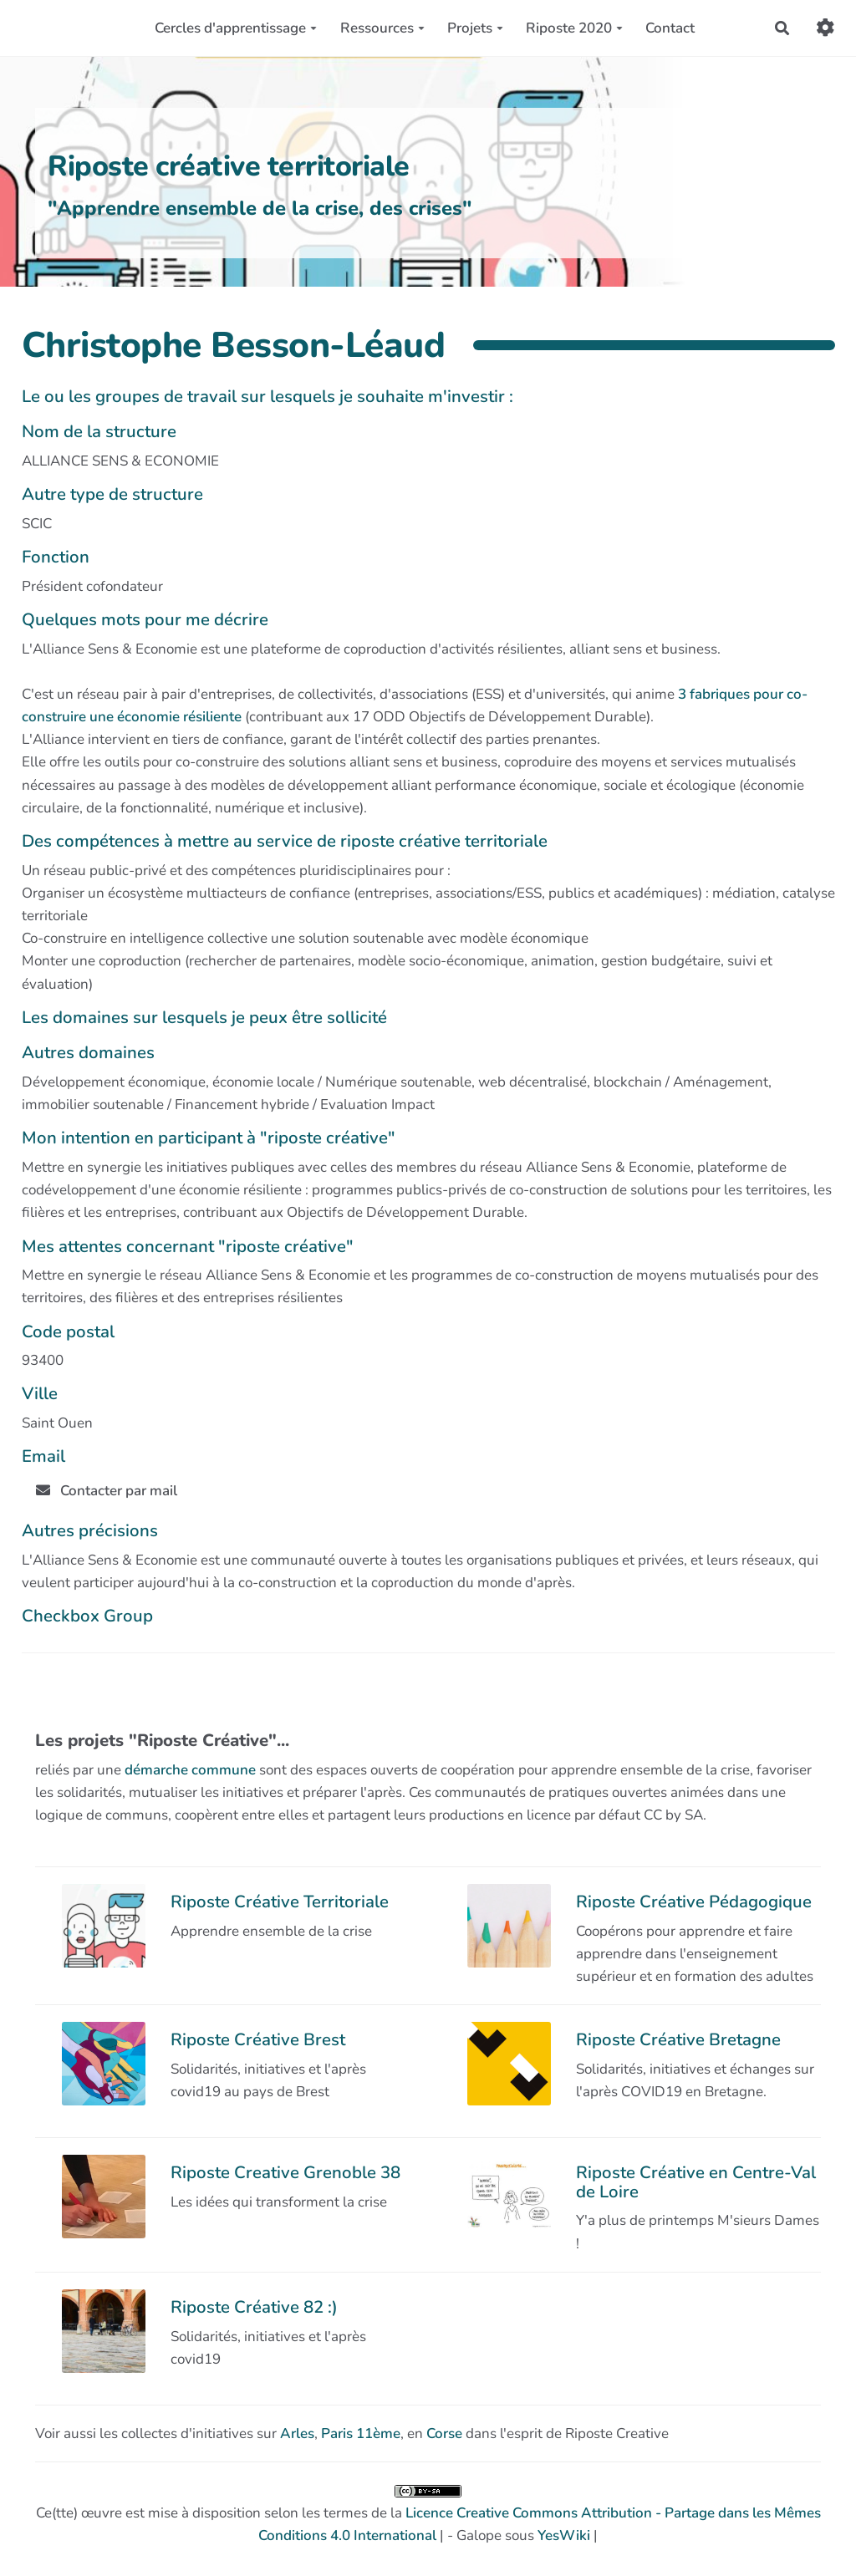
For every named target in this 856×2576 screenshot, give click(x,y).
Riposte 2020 (574, 28)
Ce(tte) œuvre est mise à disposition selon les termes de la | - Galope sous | (428, 2515)
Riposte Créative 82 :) (254, 2307)
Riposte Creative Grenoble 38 (285, 2172)
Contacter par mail (107, 1490)
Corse (444, 2433)
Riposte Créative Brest (258, 2039)
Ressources (382, 28)
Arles (297, 2433)
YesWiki (564, 2535)
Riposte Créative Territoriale (280, 1901)
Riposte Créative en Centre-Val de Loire (696, 2181)
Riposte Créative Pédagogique (694, 1901)
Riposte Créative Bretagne (678, 2039)
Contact (670, 28)
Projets (475, 28)
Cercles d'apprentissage (236, 28)
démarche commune (190, 1769)
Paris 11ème (360, 2433)
